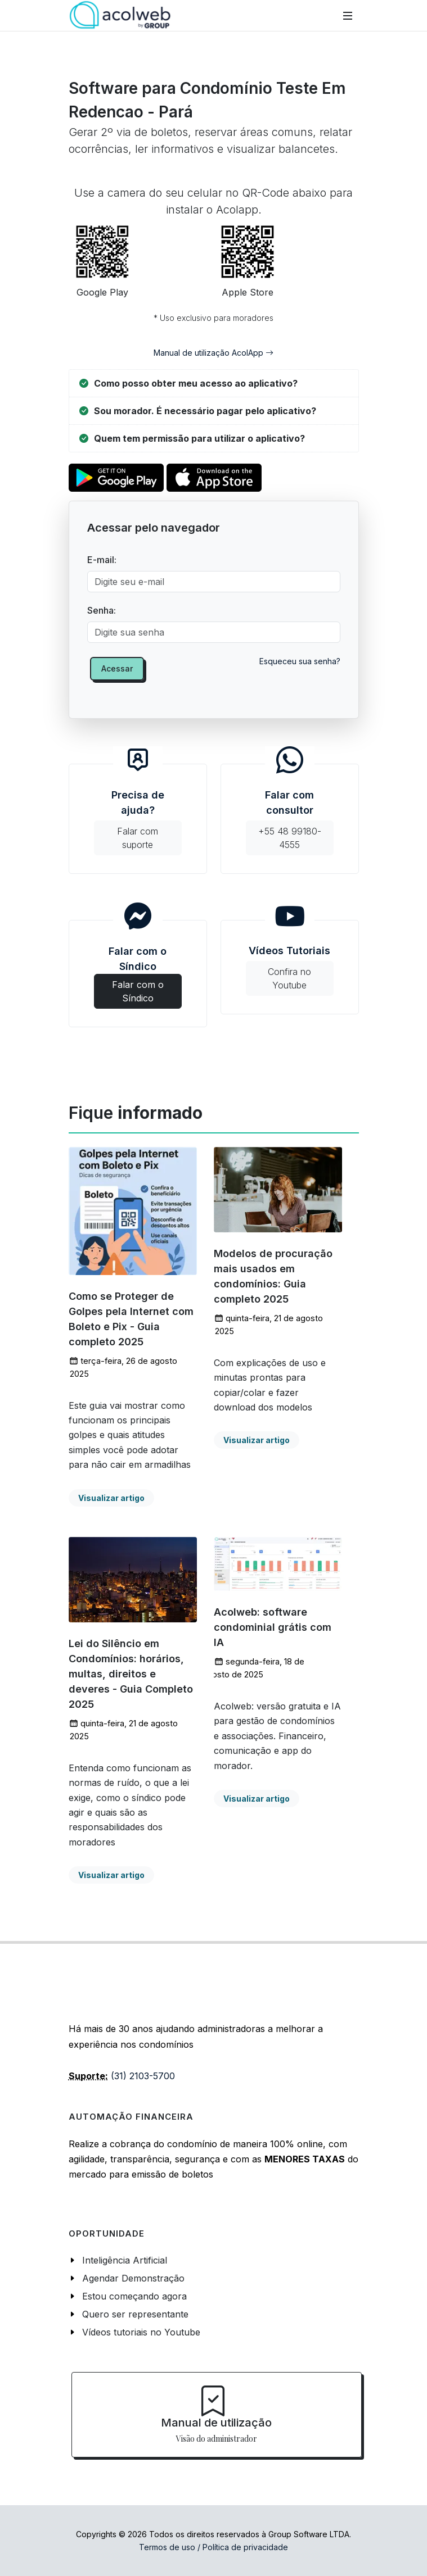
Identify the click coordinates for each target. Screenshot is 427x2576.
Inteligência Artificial (124, 2260)
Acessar (117, 668)
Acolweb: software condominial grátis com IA (272, 1627)
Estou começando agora (134, 2296)
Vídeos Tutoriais (290, 970)
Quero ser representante (135, 2314)
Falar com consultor (290, 822)
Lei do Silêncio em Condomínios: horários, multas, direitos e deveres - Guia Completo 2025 (131, 1674)
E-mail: (101, 559)
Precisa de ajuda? (138, 822)
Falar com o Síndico (138, 970)
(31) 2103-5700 (143, 2075)
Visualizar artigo (111, 1498)
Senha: (101, 610)
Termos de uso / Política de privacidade (213, 2547)
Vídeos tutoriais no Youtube (141, 2332)
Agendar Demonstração (133, 2278)
